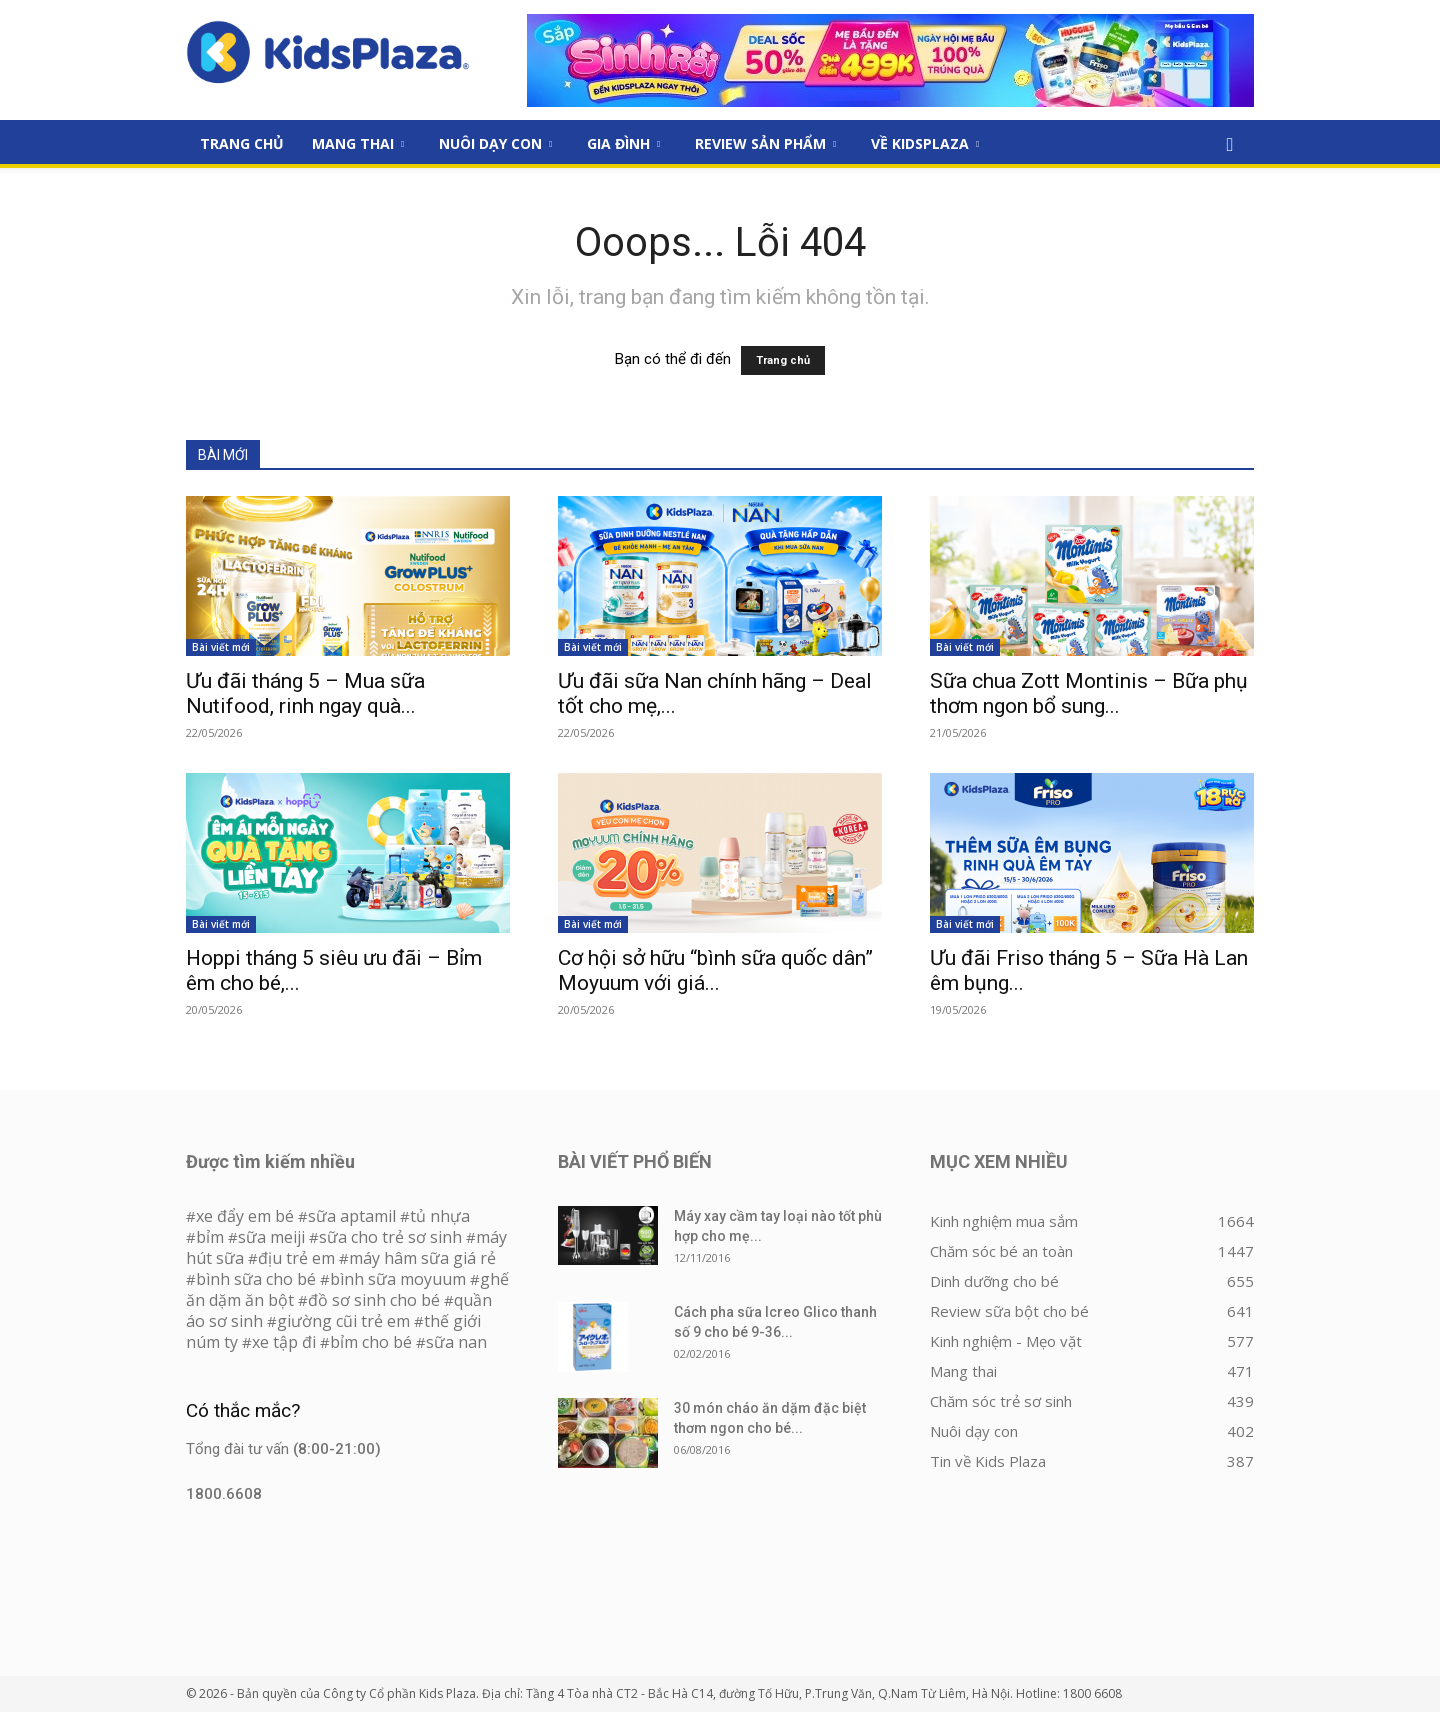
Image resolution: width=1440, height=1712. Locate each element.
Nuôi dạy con (495, 143)
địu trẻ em (296, 1258)
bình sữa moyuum (398, 1279)
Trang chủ (783, 360)
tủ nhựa (440, 1216)
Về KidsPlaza (925, 143)
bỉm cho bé (371, 1342)
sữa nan (456, 1342)
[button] (1230, 145)
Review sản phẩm (765, 143)
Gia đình (623, 143)
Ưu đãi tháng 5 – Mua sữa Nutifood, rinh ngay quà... (305, 693)
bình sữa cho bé (256, 1279)
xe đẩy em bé (247, 1216)
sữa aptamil (352, 1216)
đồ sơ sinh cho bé (374, 1300)
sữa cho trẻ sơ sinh (390, 1237)
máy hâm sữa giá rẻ (422, 1258)
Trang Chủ (242, 143)
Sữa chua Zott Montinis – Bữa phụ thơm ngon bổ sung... (1089, 693)
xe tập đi (284, 1342)
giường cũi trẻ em (343, 1321)
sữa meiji (271, 1237)
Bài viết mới (221, 647)
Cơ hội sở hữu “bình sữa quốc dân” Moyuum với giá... (715, 970)
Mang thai (358, 143)
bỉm (210, 1237)
